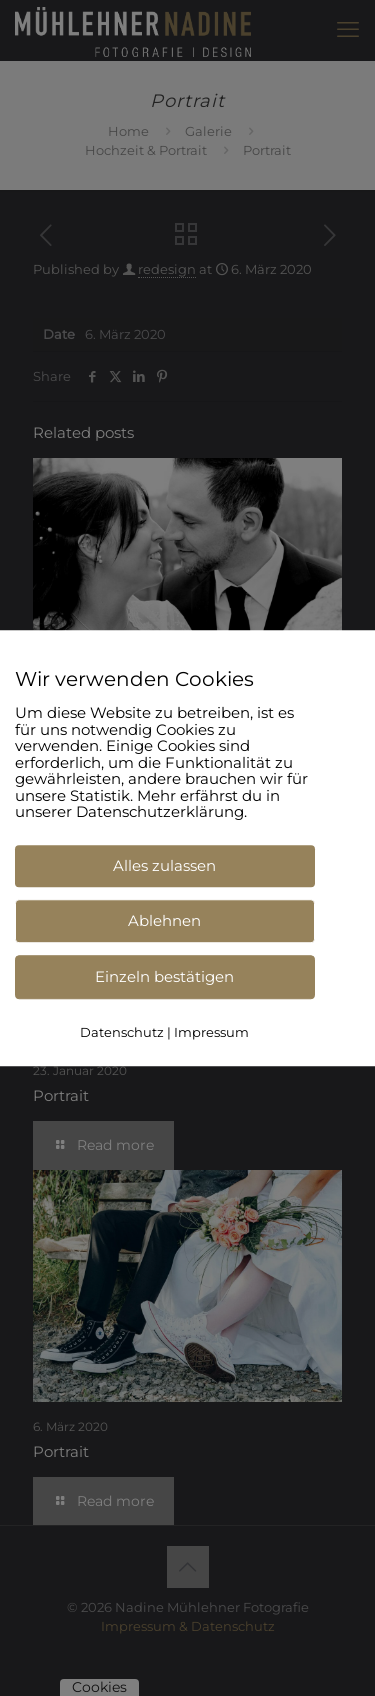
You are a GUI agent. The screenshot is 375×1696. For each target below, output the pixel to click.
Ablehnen (164, 920)
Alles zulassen (164, 865)
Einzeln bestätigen (164, 976)
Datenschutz (122, 1032)
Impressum (211, 1032)
